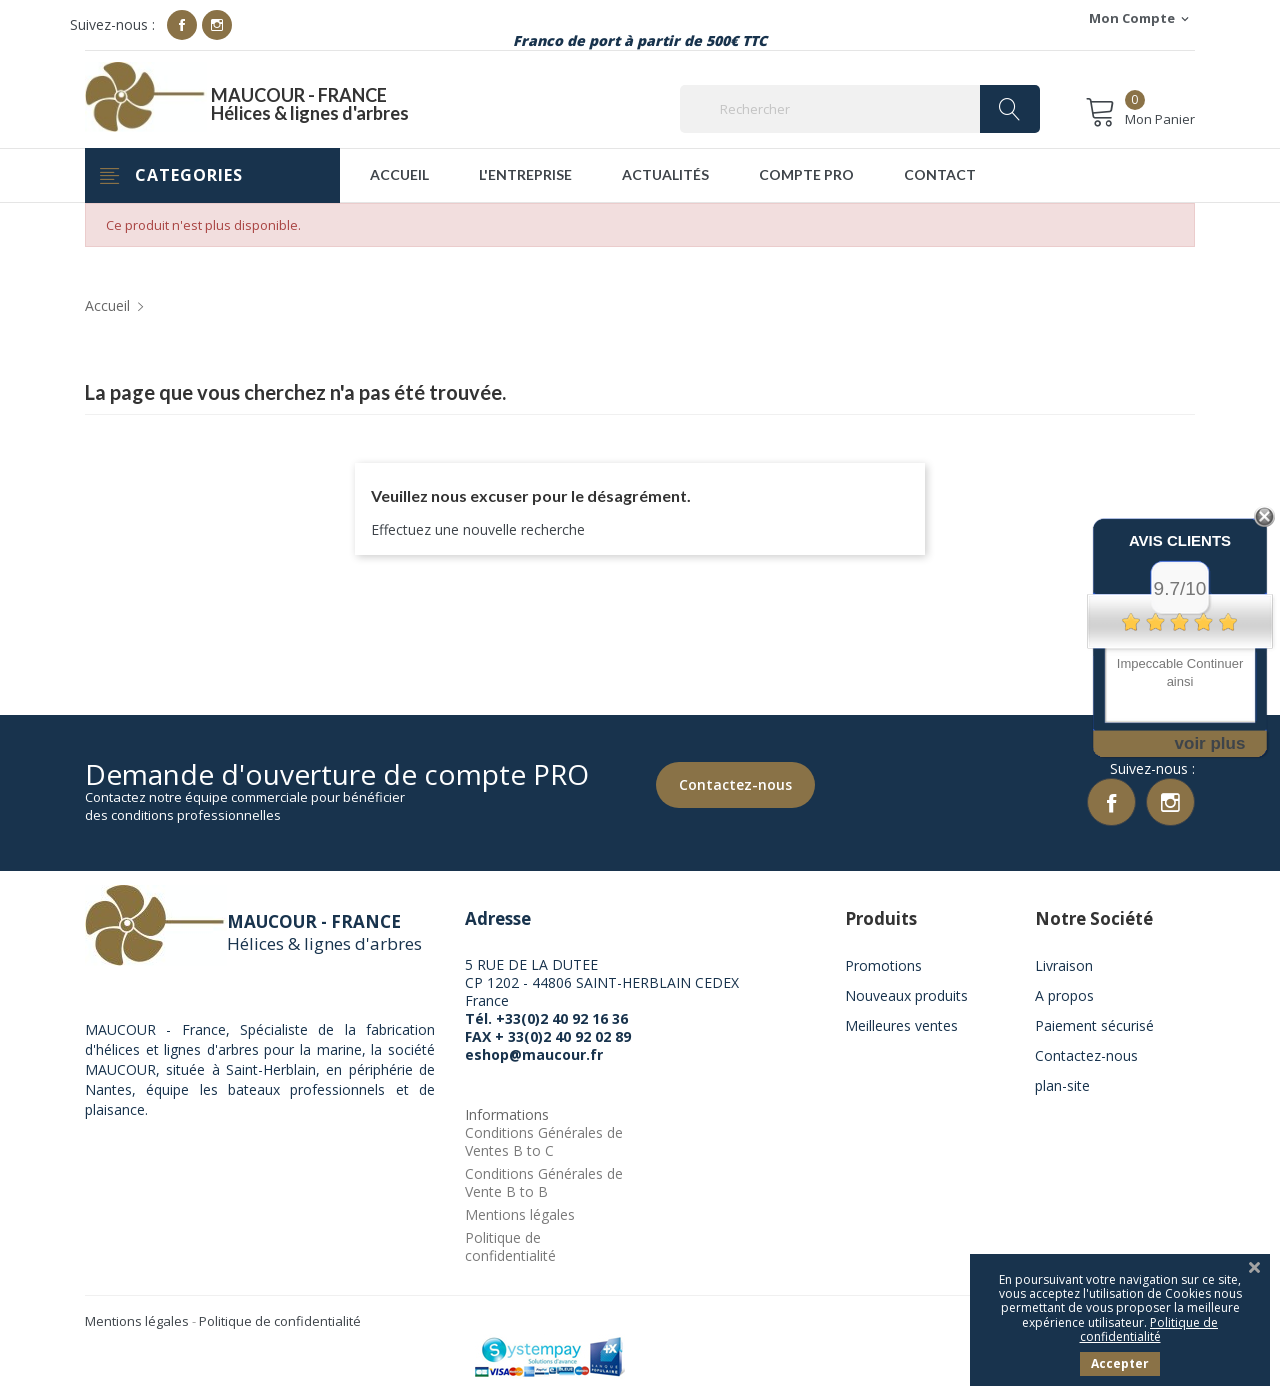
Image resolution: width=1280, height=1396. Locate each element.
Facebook (182, 25)
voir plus (1210, 743)
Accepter (1120, 1363)
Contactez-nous (733, 783)
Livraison (1064, 967)
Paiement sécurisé (1094, 1027)
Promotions (883, 967)
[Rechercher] (860, 109)
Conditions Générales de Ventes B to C (544, 1143)
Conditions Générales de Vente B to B (544, 1184)
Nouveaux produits (906, 997)
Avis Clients (1180, 540)
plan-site (1062, 1087)
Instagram (217, 25)
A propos (1064, 997)
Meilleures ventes (901, 1027)
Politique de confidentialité (510, 1248)
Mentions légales (520, 1216)
